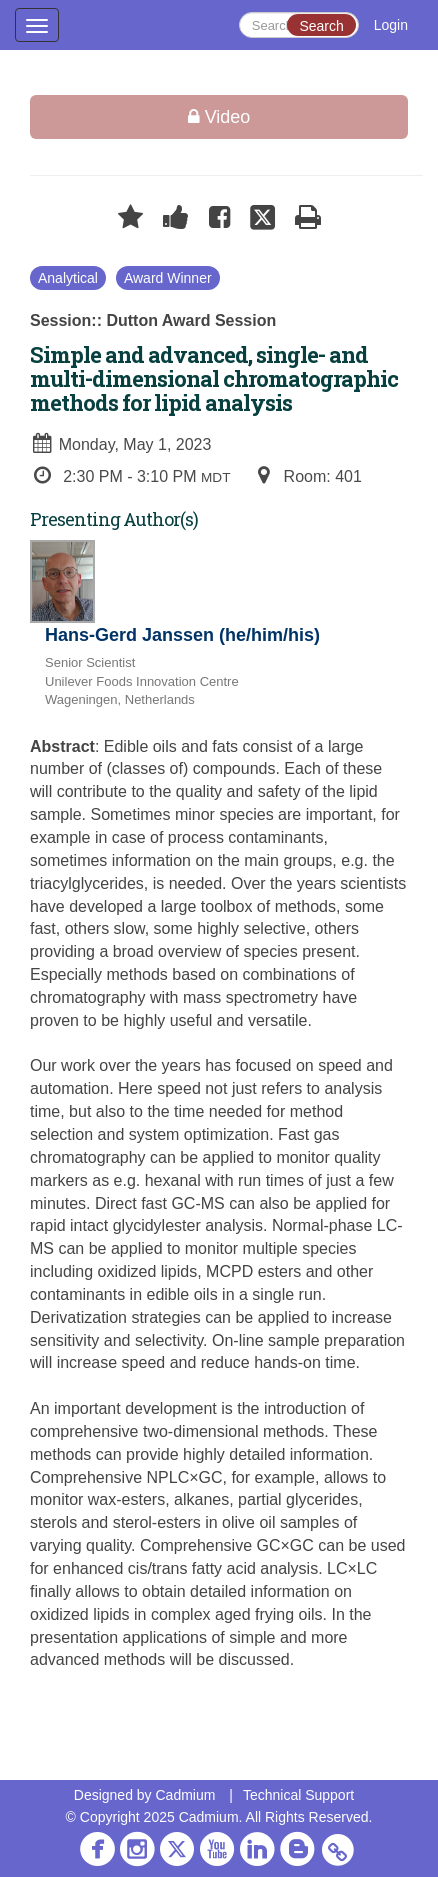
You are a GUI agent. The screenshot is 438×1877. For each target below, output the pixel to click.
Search (321, 26)
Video (219, 117)
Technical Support (298, 1795)
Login (391, 25)
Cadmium (185, 1795)
